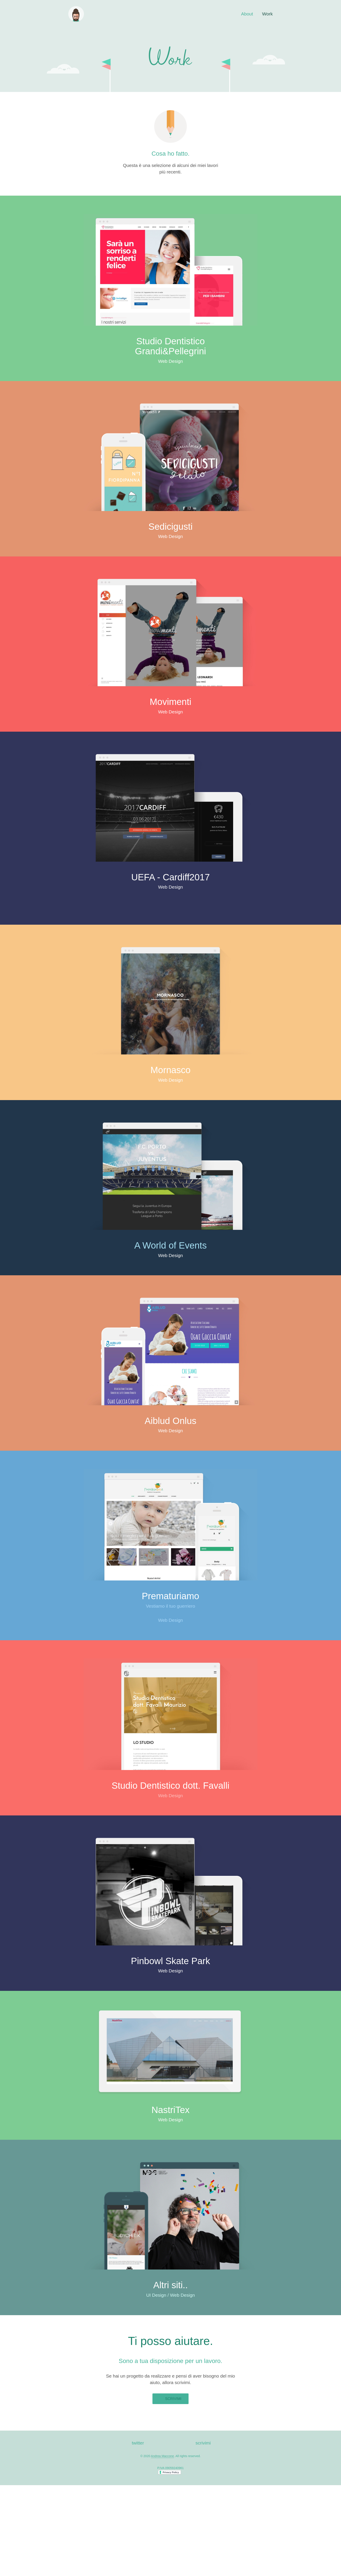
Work (267, 13)
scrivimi (168, 2399)
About (247, 13)
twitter (138, 2442)
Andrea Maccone (76, 14)
